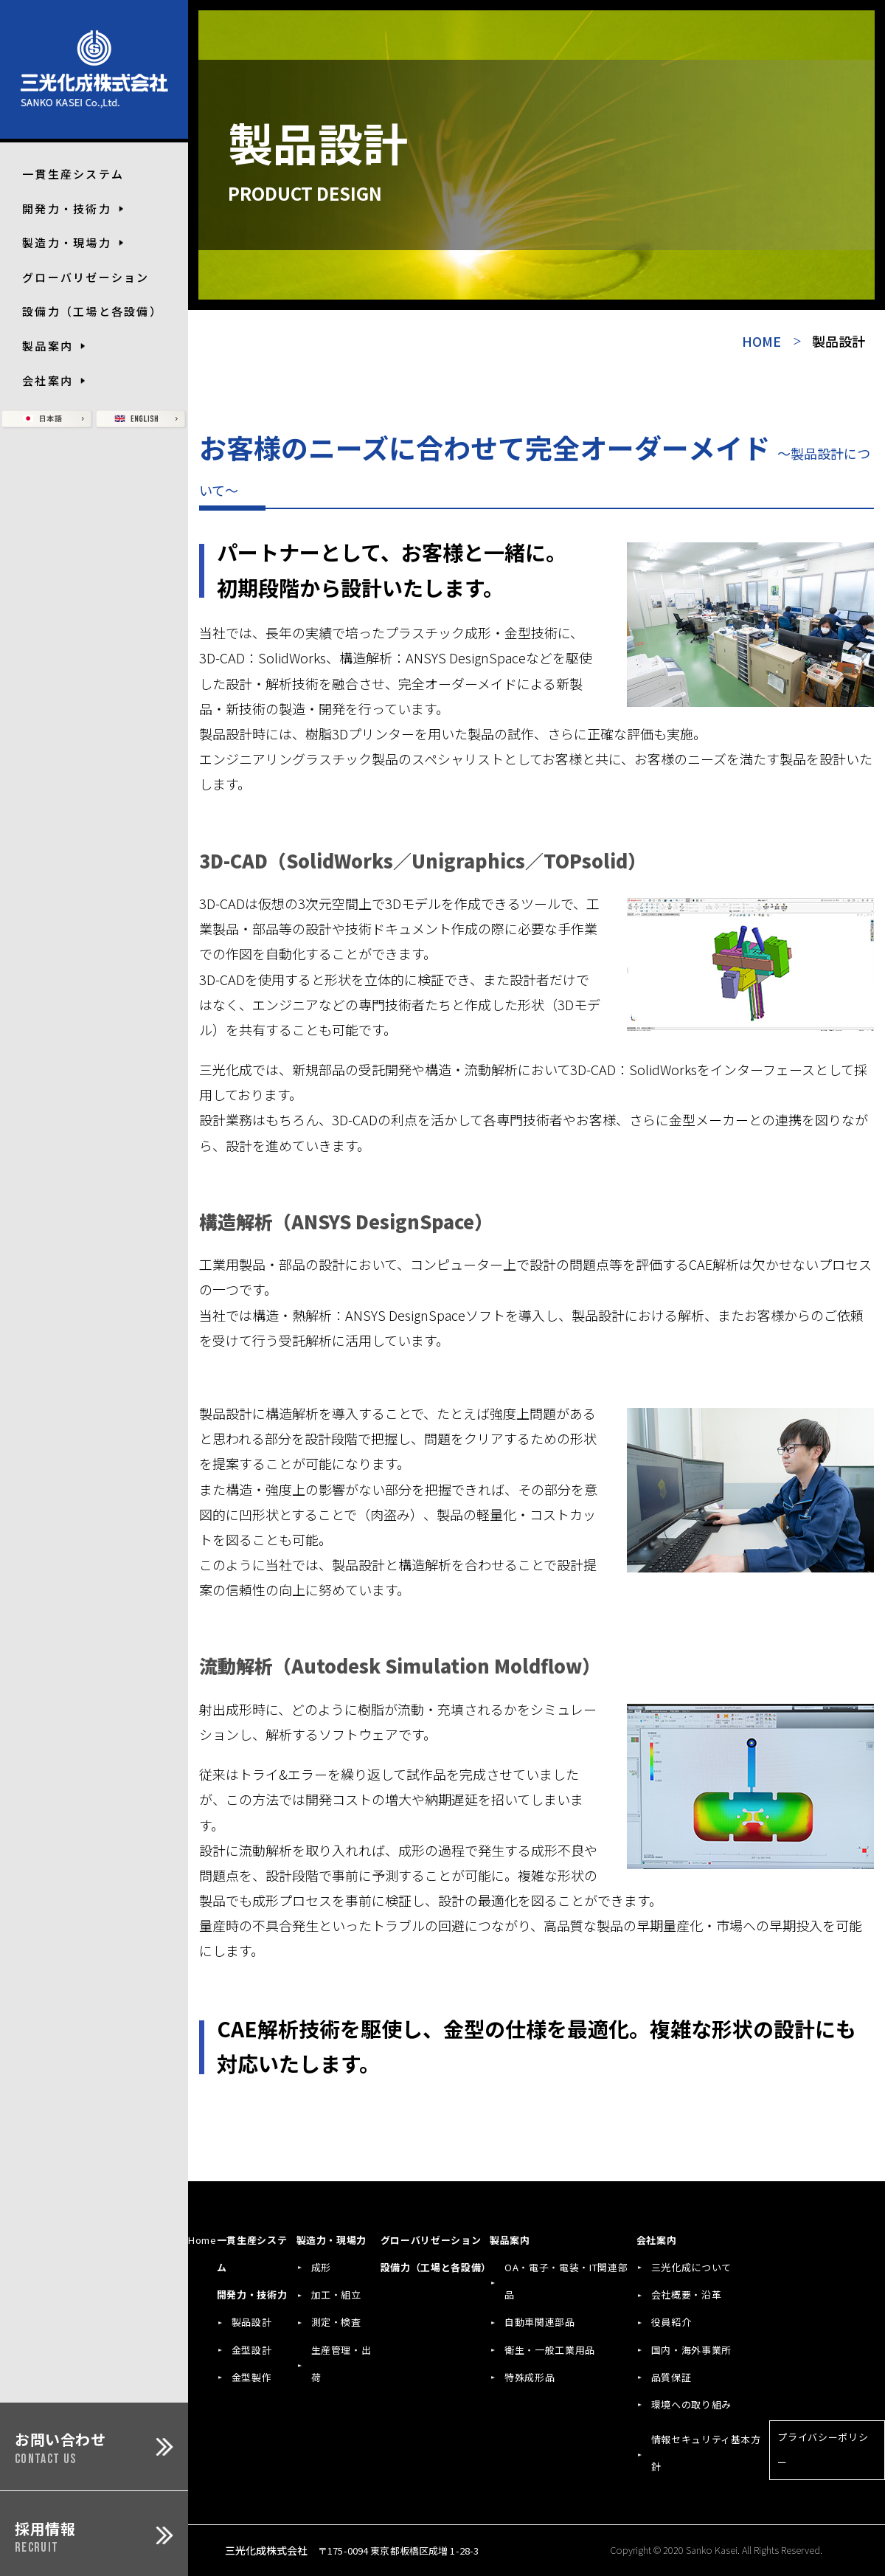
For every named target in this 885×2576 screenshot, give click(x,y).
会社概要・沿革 (686, 2294)
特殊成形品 (529, 2377)
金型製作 (252, 2377)
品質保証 (671, 2377)
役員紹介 (671, 2322)
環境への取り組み (691, 2404)
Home (202, 2240)
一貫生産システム (73, 174)
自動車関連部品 (539, 2322)
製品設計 (252, 2322)
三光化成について (691, 2267)
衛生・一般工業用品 (549, 2350)
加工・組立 (336, 2294)
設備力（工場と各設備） (92, 311)
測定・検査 (336, 2322)
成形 (321, 2267)
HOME (761, 341)
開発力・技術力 (252, 2294)
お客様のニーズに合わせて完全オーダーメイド (534, 464)
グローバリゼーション (86, 277)
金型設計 (252, 2350)
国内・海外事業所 (691, 2350)
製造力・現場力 (331, 2240)
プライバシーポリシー (822, 2449)
